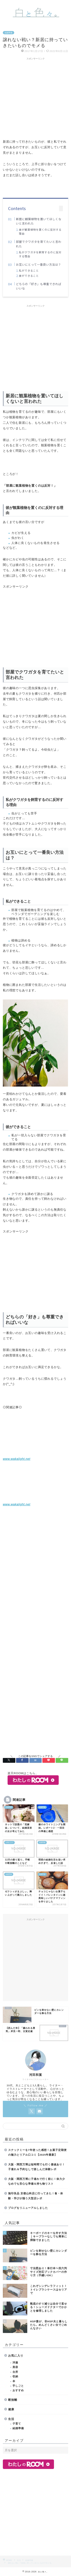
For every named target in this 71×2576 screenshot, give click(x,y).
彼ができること (29, 276)
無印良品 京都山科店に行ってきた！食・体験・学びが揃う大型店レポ (35, 2196)
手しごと (18, 2385)
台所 (15, 2371)
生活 (11, 2419)
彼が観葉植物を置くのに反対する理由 (40, 231)
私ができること (29, 270)
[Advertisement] (35, 97)
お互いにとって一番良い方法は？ (38, 264)
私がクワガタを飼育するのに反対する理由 (40, 254)
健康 (11, 2409)
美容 (15, 2367)
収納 (15, 2376)
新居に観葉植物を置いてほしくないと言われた (38, 221)
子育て (16, 2423)
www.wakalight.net (16, 1458)
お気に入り (15, 2355)
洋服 (15, 2362)
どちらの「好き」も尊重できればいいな (38, 286)
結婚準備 (8, 33)
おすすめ (18, 2390)
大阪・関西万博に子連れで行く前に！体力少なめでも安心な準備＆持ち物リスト (36, 2181)
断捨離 (12, 2399)
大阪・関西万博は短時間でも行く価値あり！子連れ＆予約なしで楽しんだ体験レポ (36, 2167)
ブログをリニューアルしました (28, 2208)
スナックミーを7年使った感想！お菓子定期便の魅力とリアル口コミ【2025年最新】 (37, 2152)
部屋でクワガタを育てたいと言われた (38, 243)
